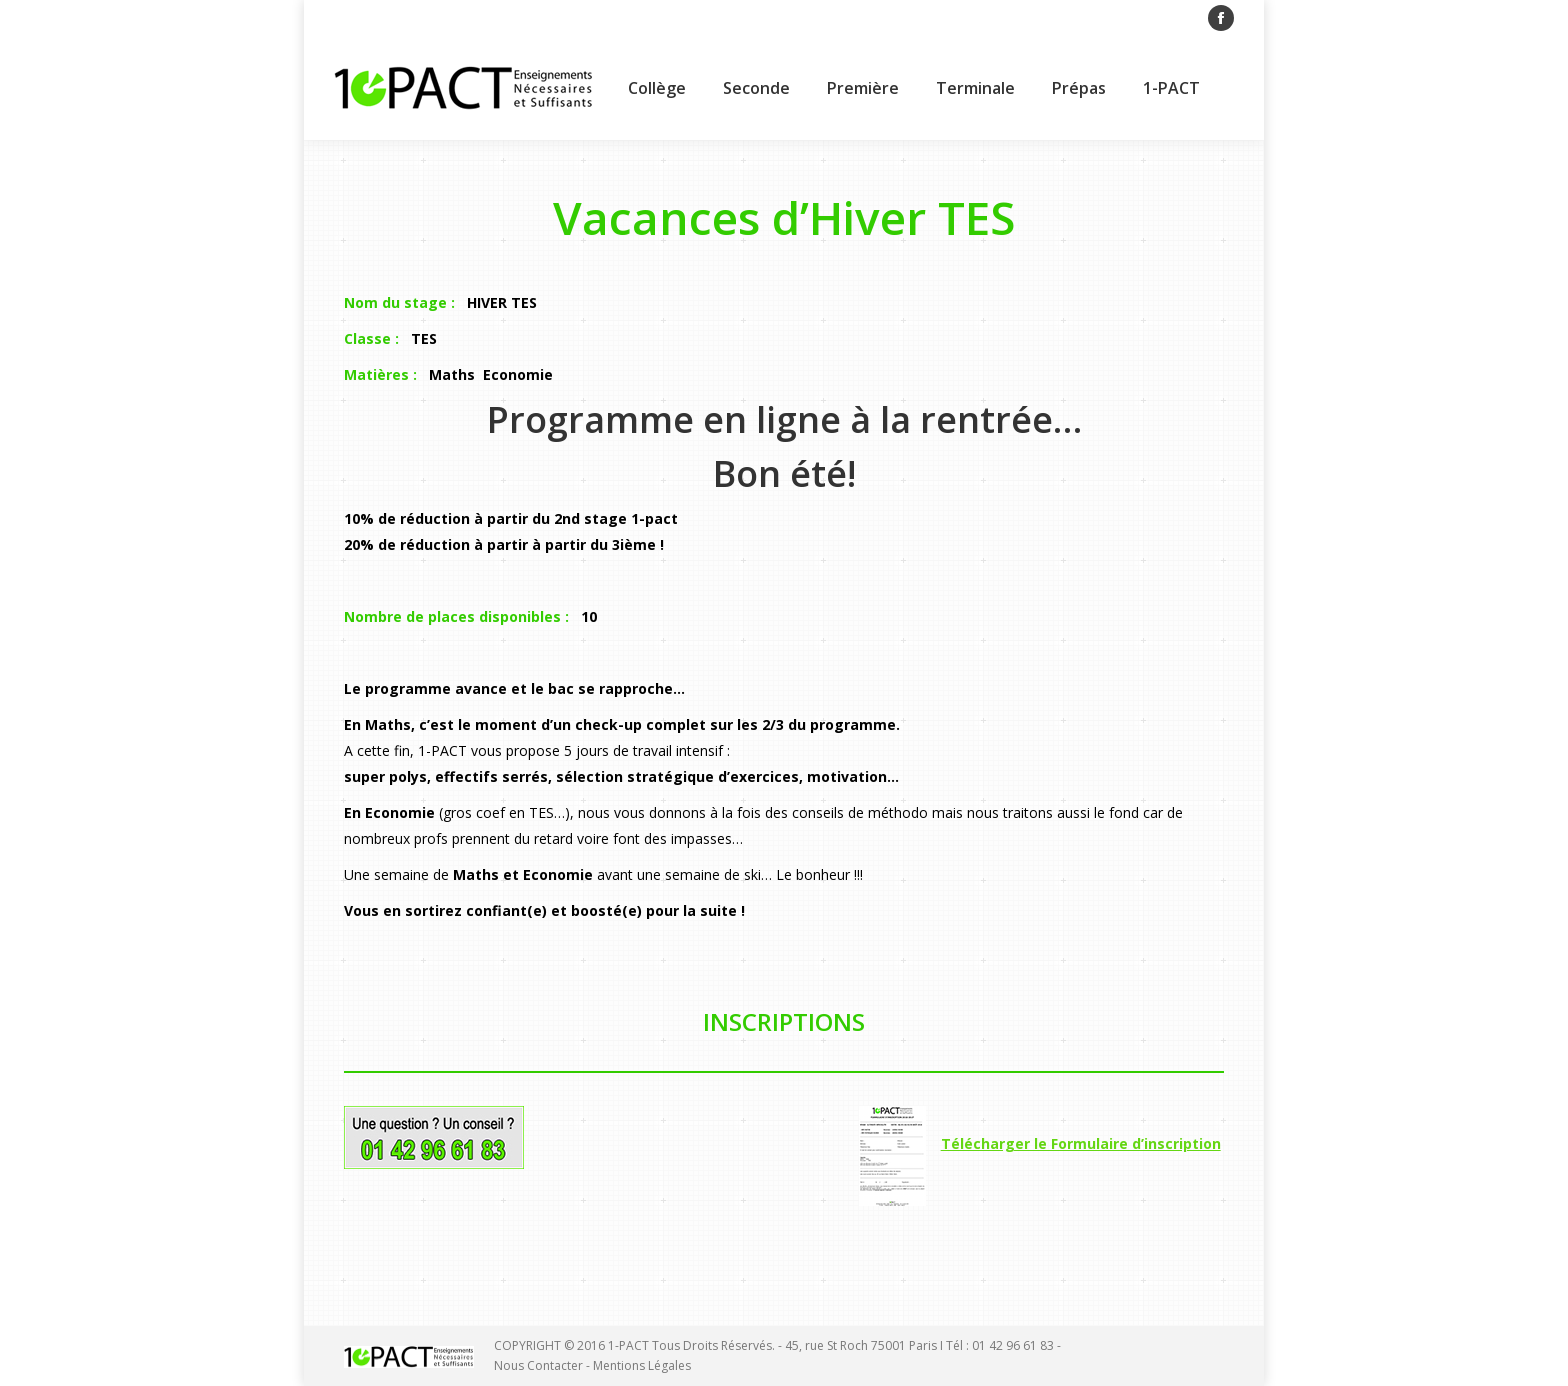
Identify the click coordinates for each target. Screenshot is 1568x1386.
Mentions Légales (642, 1365)
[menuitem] (657, 88)
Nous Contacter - (543, 1365)
